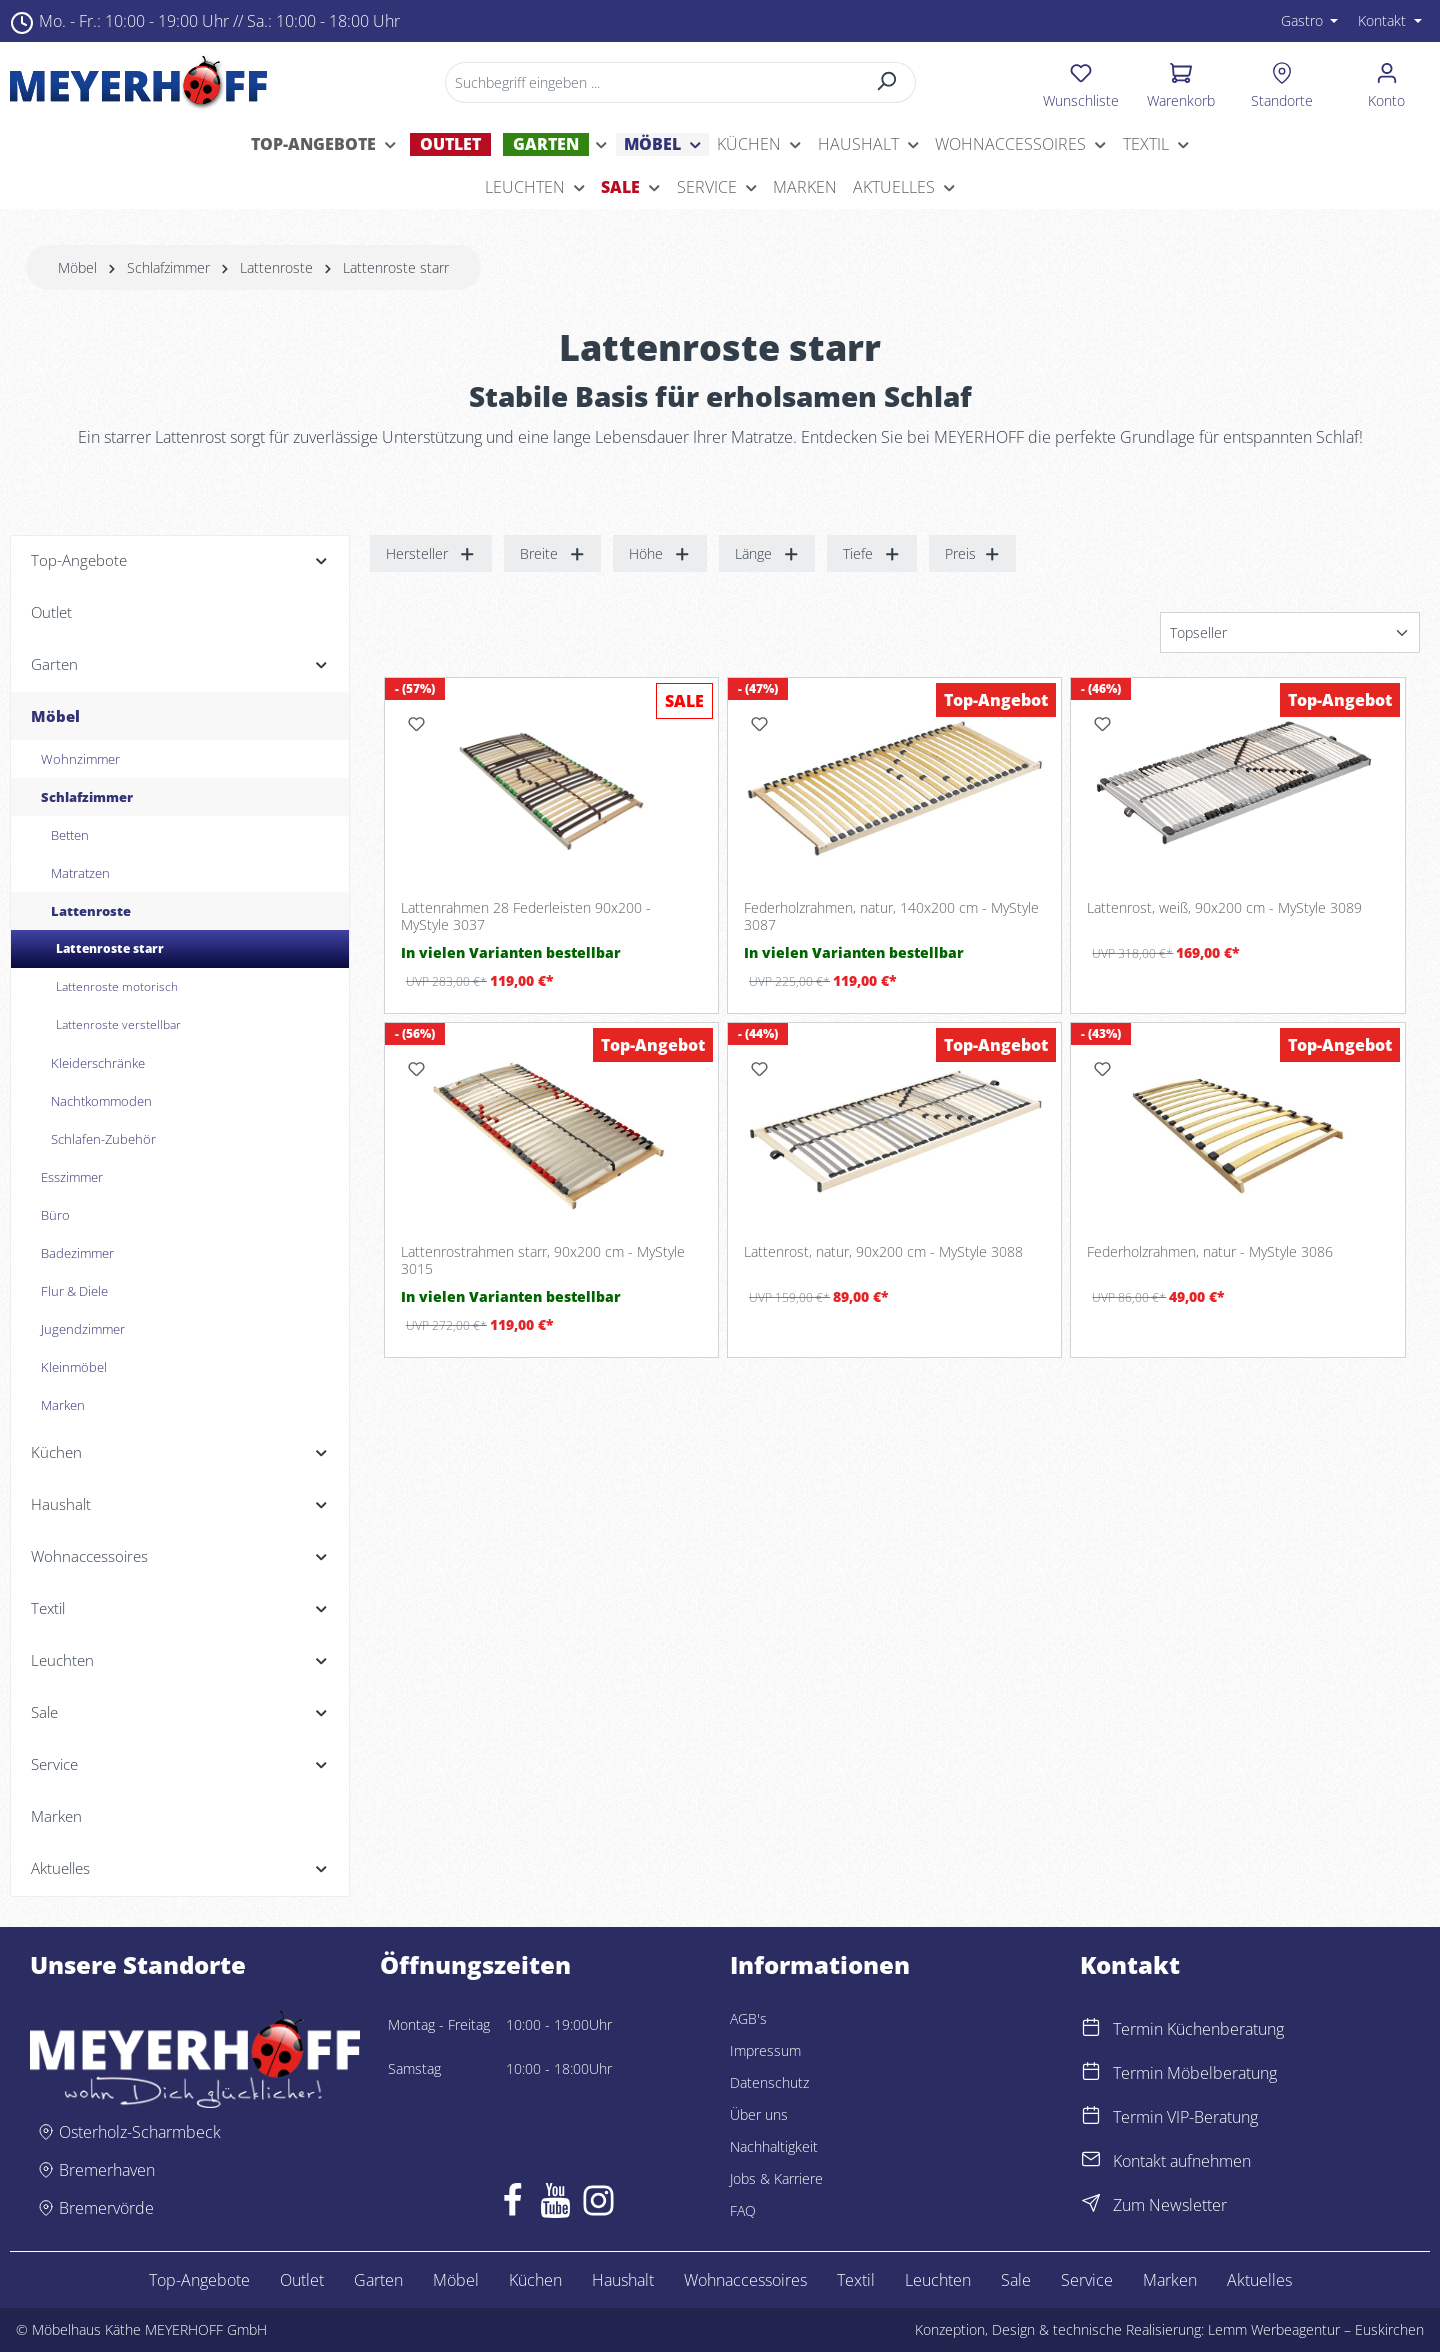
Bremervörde (106, 2208)
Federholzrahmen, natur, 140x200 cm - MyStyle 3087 (891, 916)
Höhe (660, 553)
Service (1087, 2280)
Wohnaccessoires (745, 2280)
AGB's (748, 2018)
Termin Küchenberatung (1198, 2029)
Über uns (759, 2114)
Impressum (765, 2050)
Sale (1016, 2280)
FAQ (743, 2210)
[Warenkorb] (1181, 82)
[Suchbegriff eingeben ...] (652, 82)
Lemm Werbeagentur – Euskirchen (1316, 2329)
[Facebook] (512, 2205)
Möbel (456, 2280)
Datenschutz (769, 2082)
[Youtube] (555, 2205)
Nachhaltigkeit (774, 2146)
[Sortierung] (1290, 632)
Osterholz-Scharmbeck (140, 2132)
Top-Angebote (199, 2280)
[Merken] (416, 724)
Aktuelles (1259, 2280)
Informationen (820, 1965)
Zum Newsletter (1170, 2205)
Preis (973, 553)
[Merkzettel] (1081, 82)
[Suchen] (887, 82)
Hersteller (431, 553)
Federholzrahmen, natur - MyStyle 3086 (1210, 1252)
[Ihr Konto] (1386, 82)
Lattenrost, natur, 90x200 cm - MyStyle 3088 (883, 1252)
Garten (378, 2280)
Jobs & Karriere (776, 2178)
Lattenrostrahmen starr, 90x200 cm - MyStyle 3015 (543, 1260)
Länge (767, 553)
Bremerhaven (107, 2170)
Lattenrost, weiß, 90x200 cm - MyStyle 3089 (1224, 908)
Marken (1170, 2280)
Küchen (535, 2280)
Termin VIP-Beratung (1185, 2117)
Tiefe (872, 553)
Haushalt (623, 2280)
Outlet (302, 2280)
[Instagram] (598, 2205)
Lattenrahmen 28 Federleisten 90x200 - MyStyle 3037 (526, 916)
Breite (553, 553)
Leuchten (938, 2280)
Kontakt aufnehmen (1182, 2161)
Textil (856, 2280)
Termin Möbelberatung (1195, 2073)
